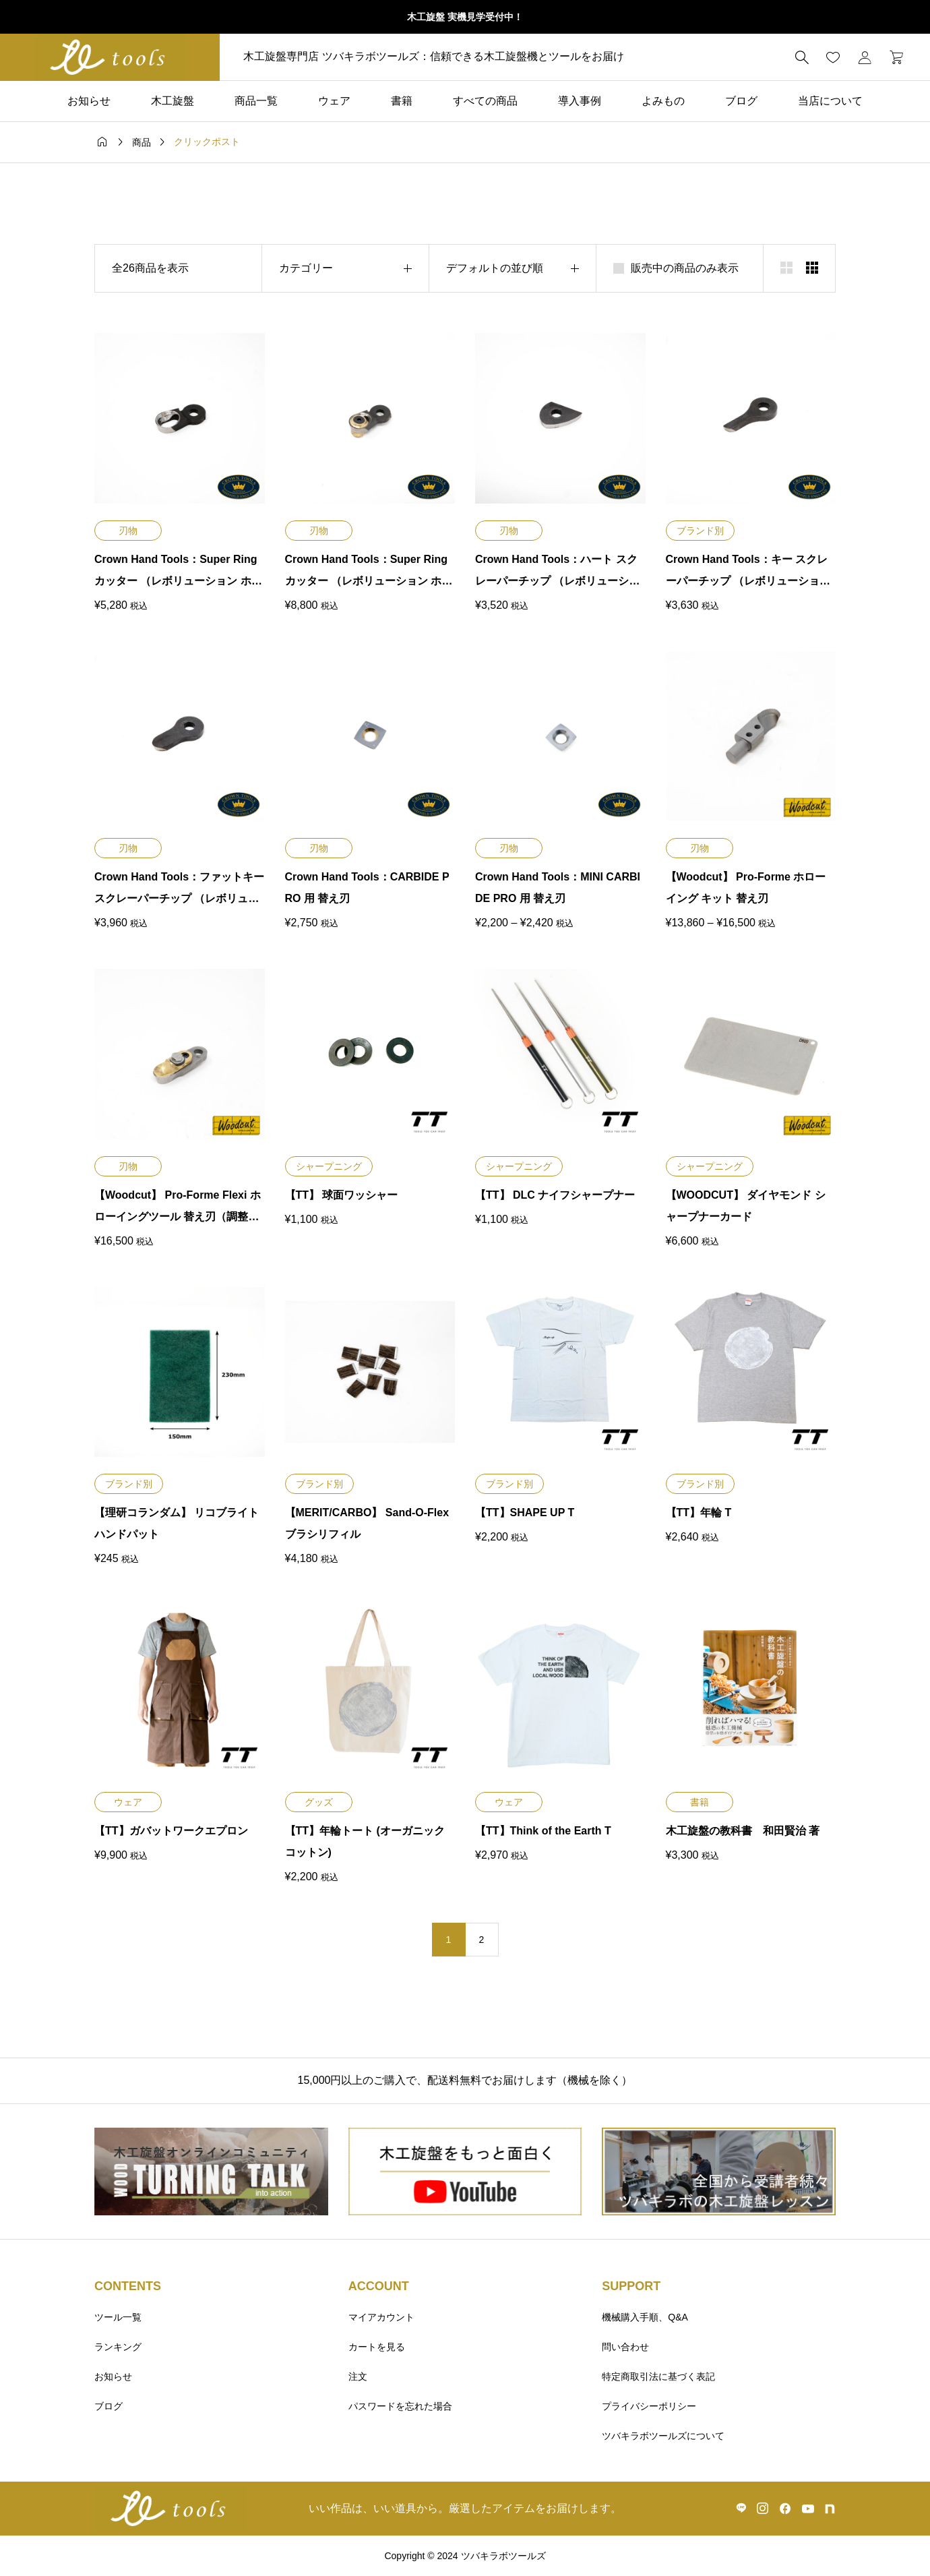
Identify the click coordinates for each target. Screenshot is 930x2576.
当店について (830, 101)
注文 (357, 2376)
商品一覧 (256, 101)
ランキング (118, 2346)
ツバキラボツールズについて (663, 2435)
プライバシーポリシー (649, 2406)
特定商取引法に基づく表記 (658, 2376)
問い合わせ (625, 2346)
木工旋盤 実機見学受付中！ (465, 16)
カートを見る (376, 2346)
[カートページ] (892, 57)
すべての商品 (485, 101)
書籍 (401, 101)
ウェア (334, 101)
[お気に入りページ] (832, 57)
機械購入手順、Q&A (645, 2317)
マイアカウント (381, 2317)
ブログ (741, 101)
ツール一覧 (118, 2317)
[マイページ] (864, 57)
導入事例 (579, 101)
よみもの (663, 101)
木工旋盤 (172, 101)
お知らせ (89, 101)
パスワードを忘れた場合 (400, 2406)
